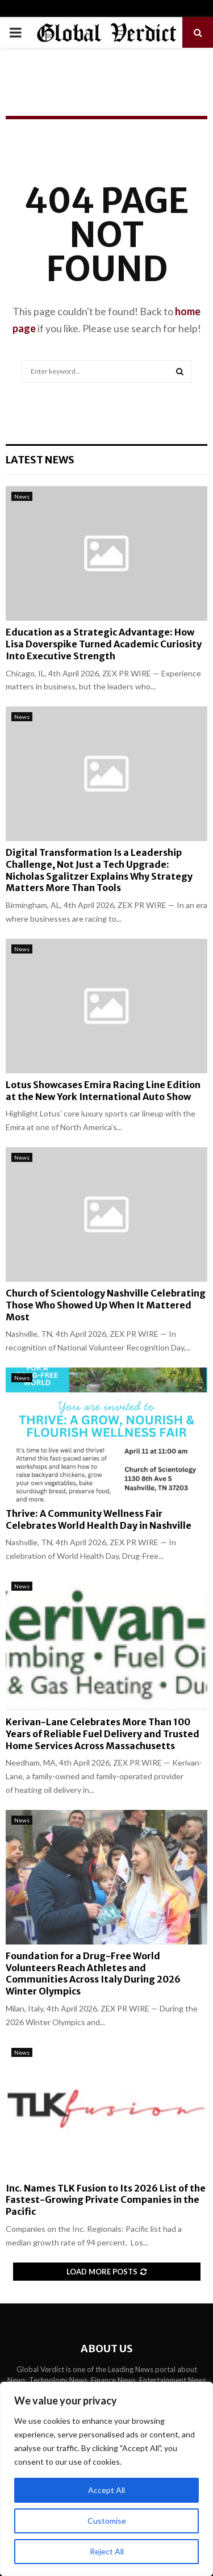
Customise (106, 2520)
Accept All (106, 2490)
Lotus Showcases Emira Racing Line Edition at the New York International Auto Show (103, 1090)
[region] (106, 2479)
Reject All (107, 2551)
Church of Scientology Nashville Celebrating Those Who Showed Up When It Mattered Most (106, 1305)
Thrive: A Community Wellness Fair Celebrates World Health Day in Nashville (98, 1519)
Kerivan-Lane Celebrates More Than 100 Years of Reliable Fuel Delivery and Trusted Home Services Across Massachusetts (102, 1733)
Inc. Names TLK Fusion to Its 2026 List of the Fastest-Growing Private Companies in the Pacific (106, 2200)
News (22, 496)
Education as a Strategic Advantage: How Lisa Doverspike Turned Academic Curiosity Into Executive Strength (104, 644)
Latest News (40, 459)
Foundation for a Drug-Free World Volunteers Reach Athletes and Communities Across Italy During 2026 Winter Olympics (93, 1973)
